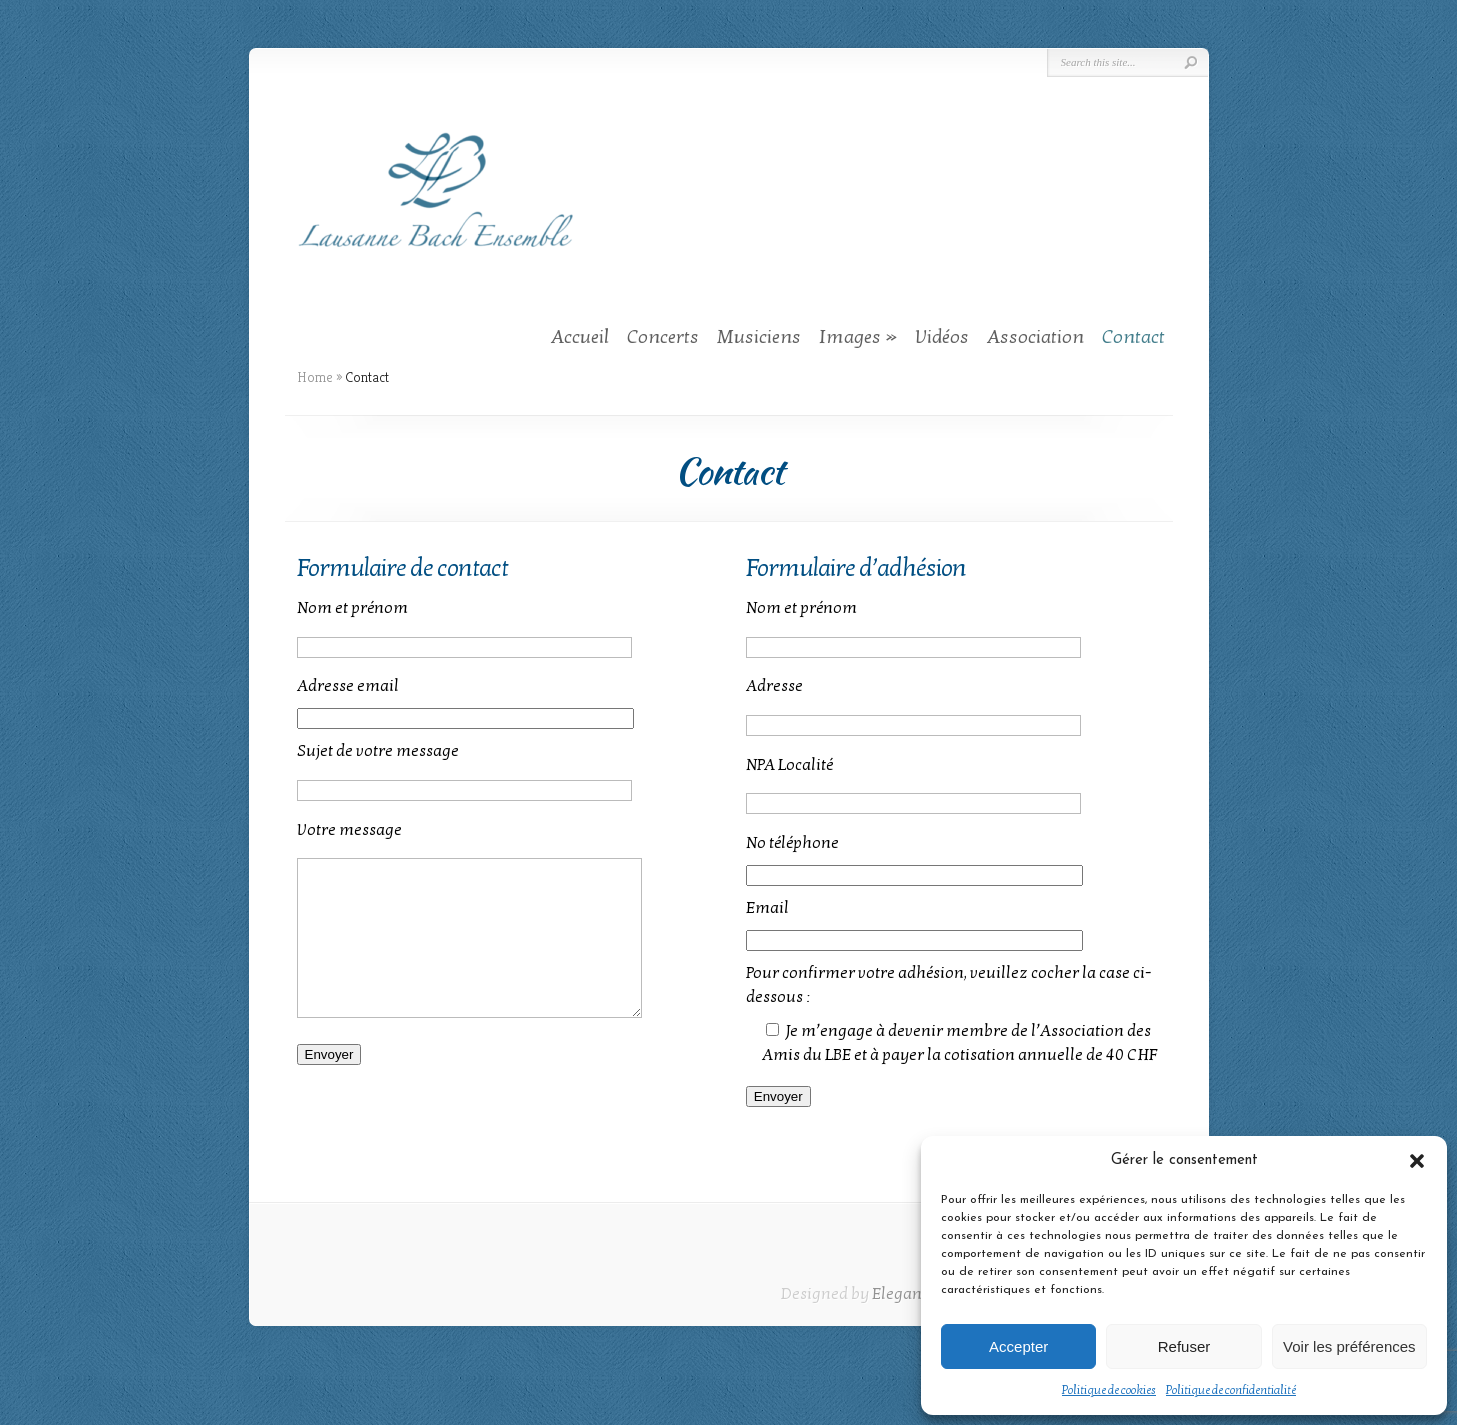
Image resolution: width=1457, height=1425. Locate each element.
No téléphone (792, 843)
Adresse (774, 686)
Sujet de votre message (378, 751)
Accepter (1018, 1346)
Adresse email (348, 686)
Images (850, 337)
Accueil (580, 337)
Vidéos (942, 337)
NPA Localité (789, 765)
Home (315, 377)
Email (767, 908)
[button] (1417, 1161)
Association (1035, 337)
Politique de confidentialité (1231, 1390)
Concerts (663, 337)
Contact (1133, 337)
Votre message (349, 830)
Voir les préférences (1349, 1346)
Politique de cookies (1109, 1390)
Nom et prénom (352, 608)
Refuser (1184, 1346)
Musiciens (759, 337)
